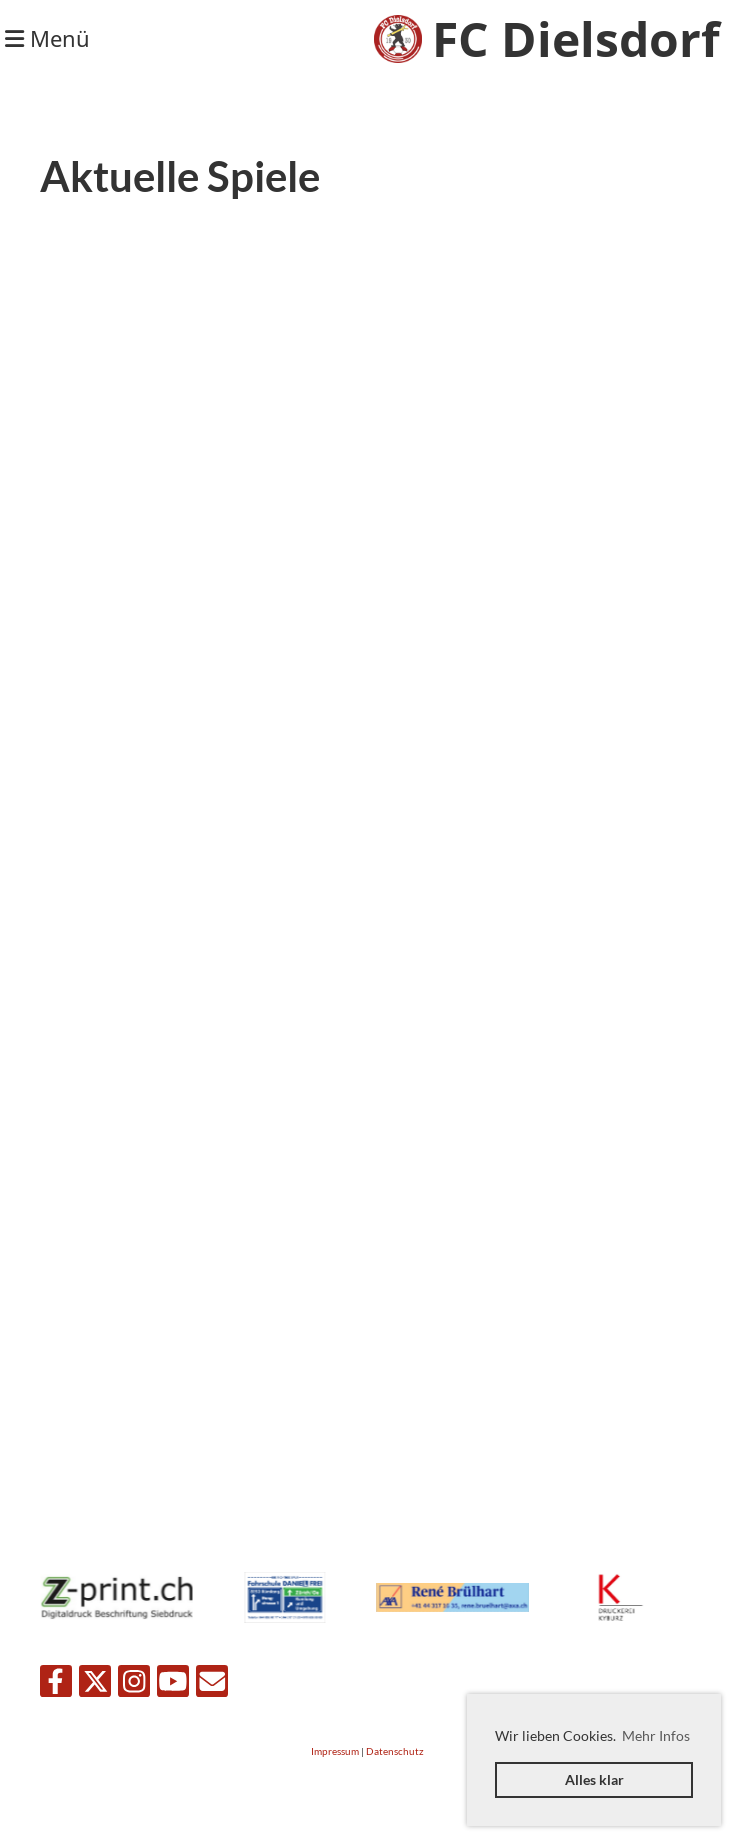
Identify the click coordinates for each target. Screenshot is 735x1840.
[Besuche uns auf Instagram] (134, 1684)
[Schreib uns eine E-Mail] (212, 1684)
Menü (47, 38)
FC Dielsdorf (576, 38)
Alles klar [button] (594, 1779)
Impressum (335, 1751)
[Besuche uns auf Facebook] (56, 1684)
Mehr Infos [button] (656, 1735)
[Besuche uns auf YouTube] (173, 1684)
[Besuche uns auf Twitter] (95, 1684)
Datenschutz (395, 1751)
